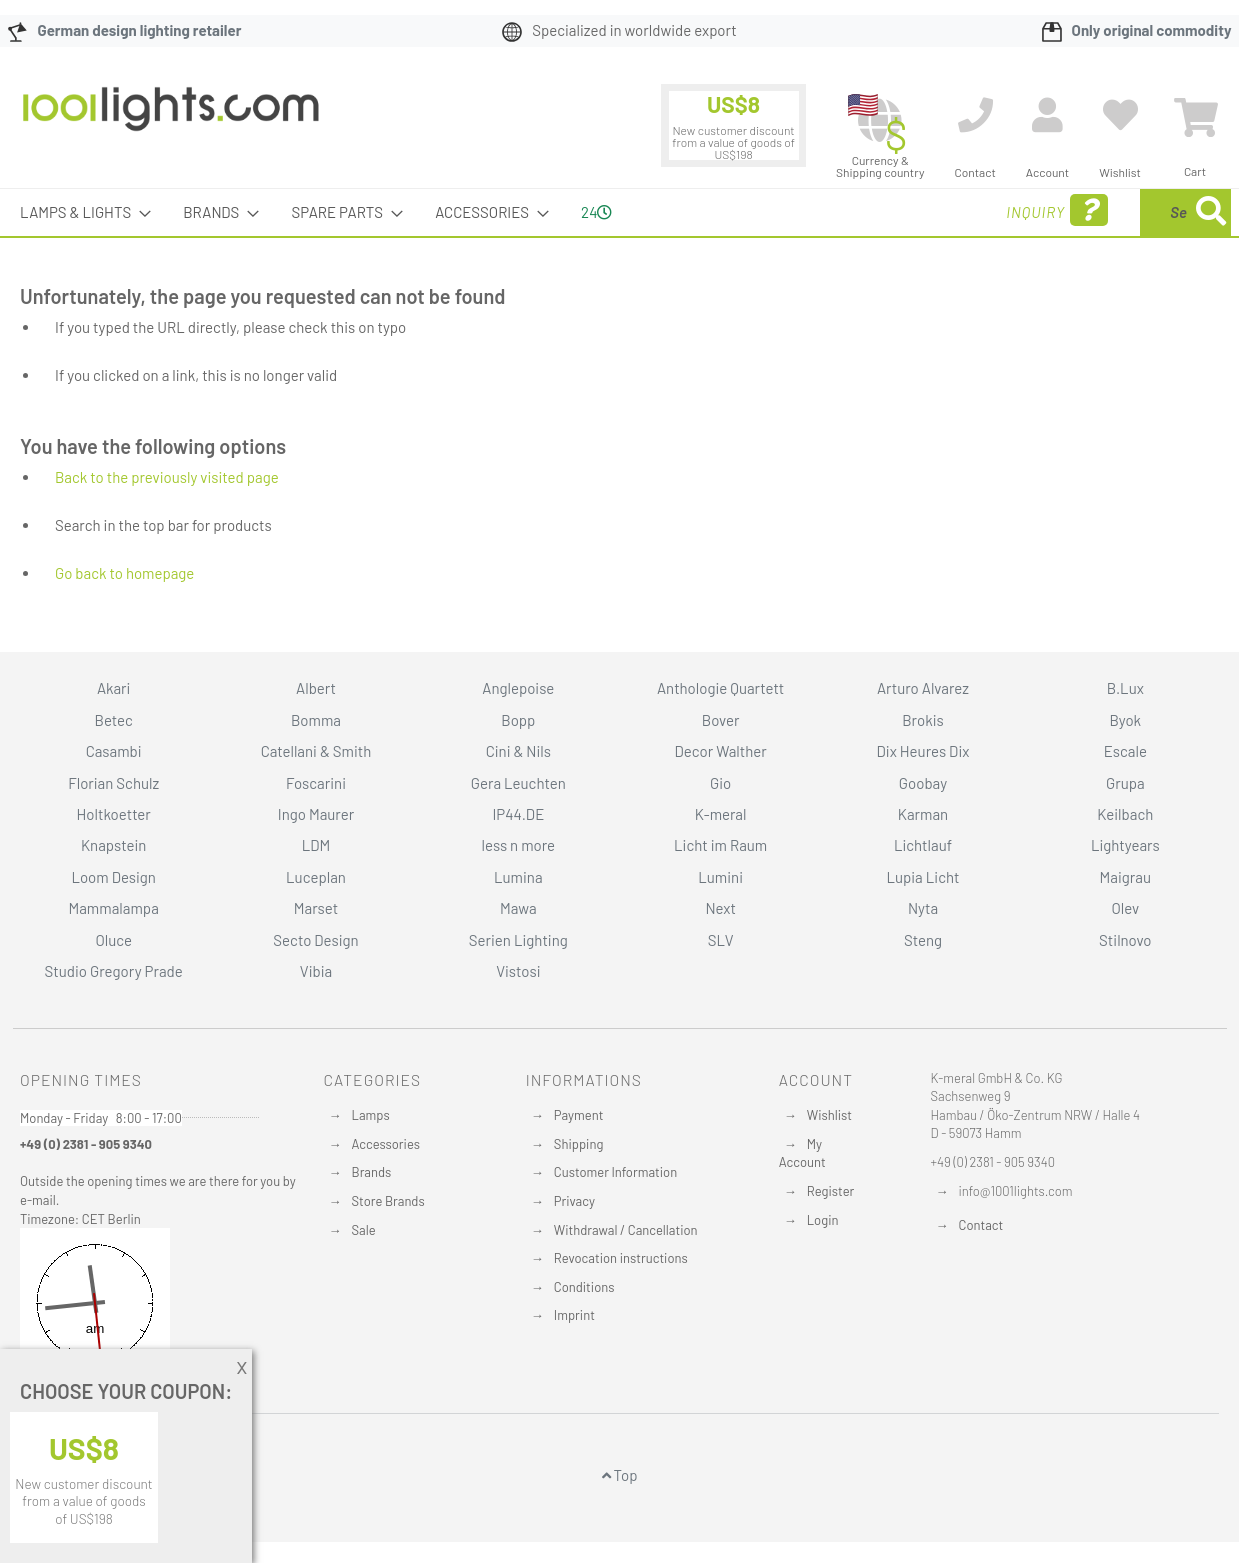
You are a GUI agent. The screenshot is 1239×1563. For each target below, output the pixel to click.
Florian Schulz (113, 783)
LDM (316, 845)
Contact (981, 1225)
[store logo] (171, 119)
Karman (923, 814)
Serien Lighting (518, 940)
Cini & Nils (518, 751)
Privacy (574, 1201)
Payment (579, 1115)
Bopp (518, 720)
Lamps (371, 1115)
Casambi (114, 751)
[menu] (619, 212)
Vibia (316, 971)
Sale (364, 1230)
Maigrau (1125, 877)
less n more (518, 845)
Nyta (923, 908)
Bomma (316, 720)
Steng (923, 940)
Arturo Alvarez (923, 688)
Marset (316, 908)
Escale (1125, 751)
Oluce (113, 940)
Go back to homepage (124, 573)
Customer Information (615, 1172)
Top (620, 1475)
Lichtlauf (923, 845)
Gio (720, 783)
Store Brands (388, 1201)
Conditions (584, 1287)
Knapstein (114, 845)
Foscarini (316, 783)
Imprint (574, 1315)
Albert (316, 688)
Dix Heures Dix (923, 751)
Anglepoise (518, 688)
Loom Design (113, 877)
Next (720, 908)
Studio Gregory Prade (114, 971)
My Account (802, 1153)
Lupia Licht (922, 877)
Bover (721, 720)
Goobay (923, 783)
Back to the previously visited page (167, 477)
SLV (721, 940)
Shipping (579, 1144)
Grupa (1125, 783)
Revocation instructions (621, 1258)
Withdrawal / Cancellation (626, 1230)
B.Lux (1125, 688)
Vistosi (518, 971)
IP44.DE (518, 814)
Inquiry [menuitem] (897, 210)
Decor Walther (721, 751)
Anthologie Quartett (720, 688)
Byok (1125, 720)
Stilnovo (1125, 940)
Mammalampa (113, 908)
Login (823, 1220)
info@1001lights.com (1016, 1191)
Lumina (518, 877)
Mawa (518, 908)
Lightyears (1125, 845)
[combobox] (1086, 212)
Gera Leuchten (518, 783)
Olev (1125, 908)
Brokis (923, 720)
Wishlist (829, 1115)
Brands (372, 1172)
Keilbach (1125, 814)
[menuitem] (79, 212)
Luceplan (316, 877)
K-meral (721, 814)
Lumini (720, 877)
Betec (114, 720)
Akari (113, 688)
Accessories (386, 1144)
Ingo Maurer (316, 814)
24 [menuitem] (596, 212)
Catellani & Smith (316, 751)
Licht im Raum (720, 845)
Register (831, 1191)
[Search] (1211, 212)
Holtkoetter (113, 814)
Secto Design (315, 940)
